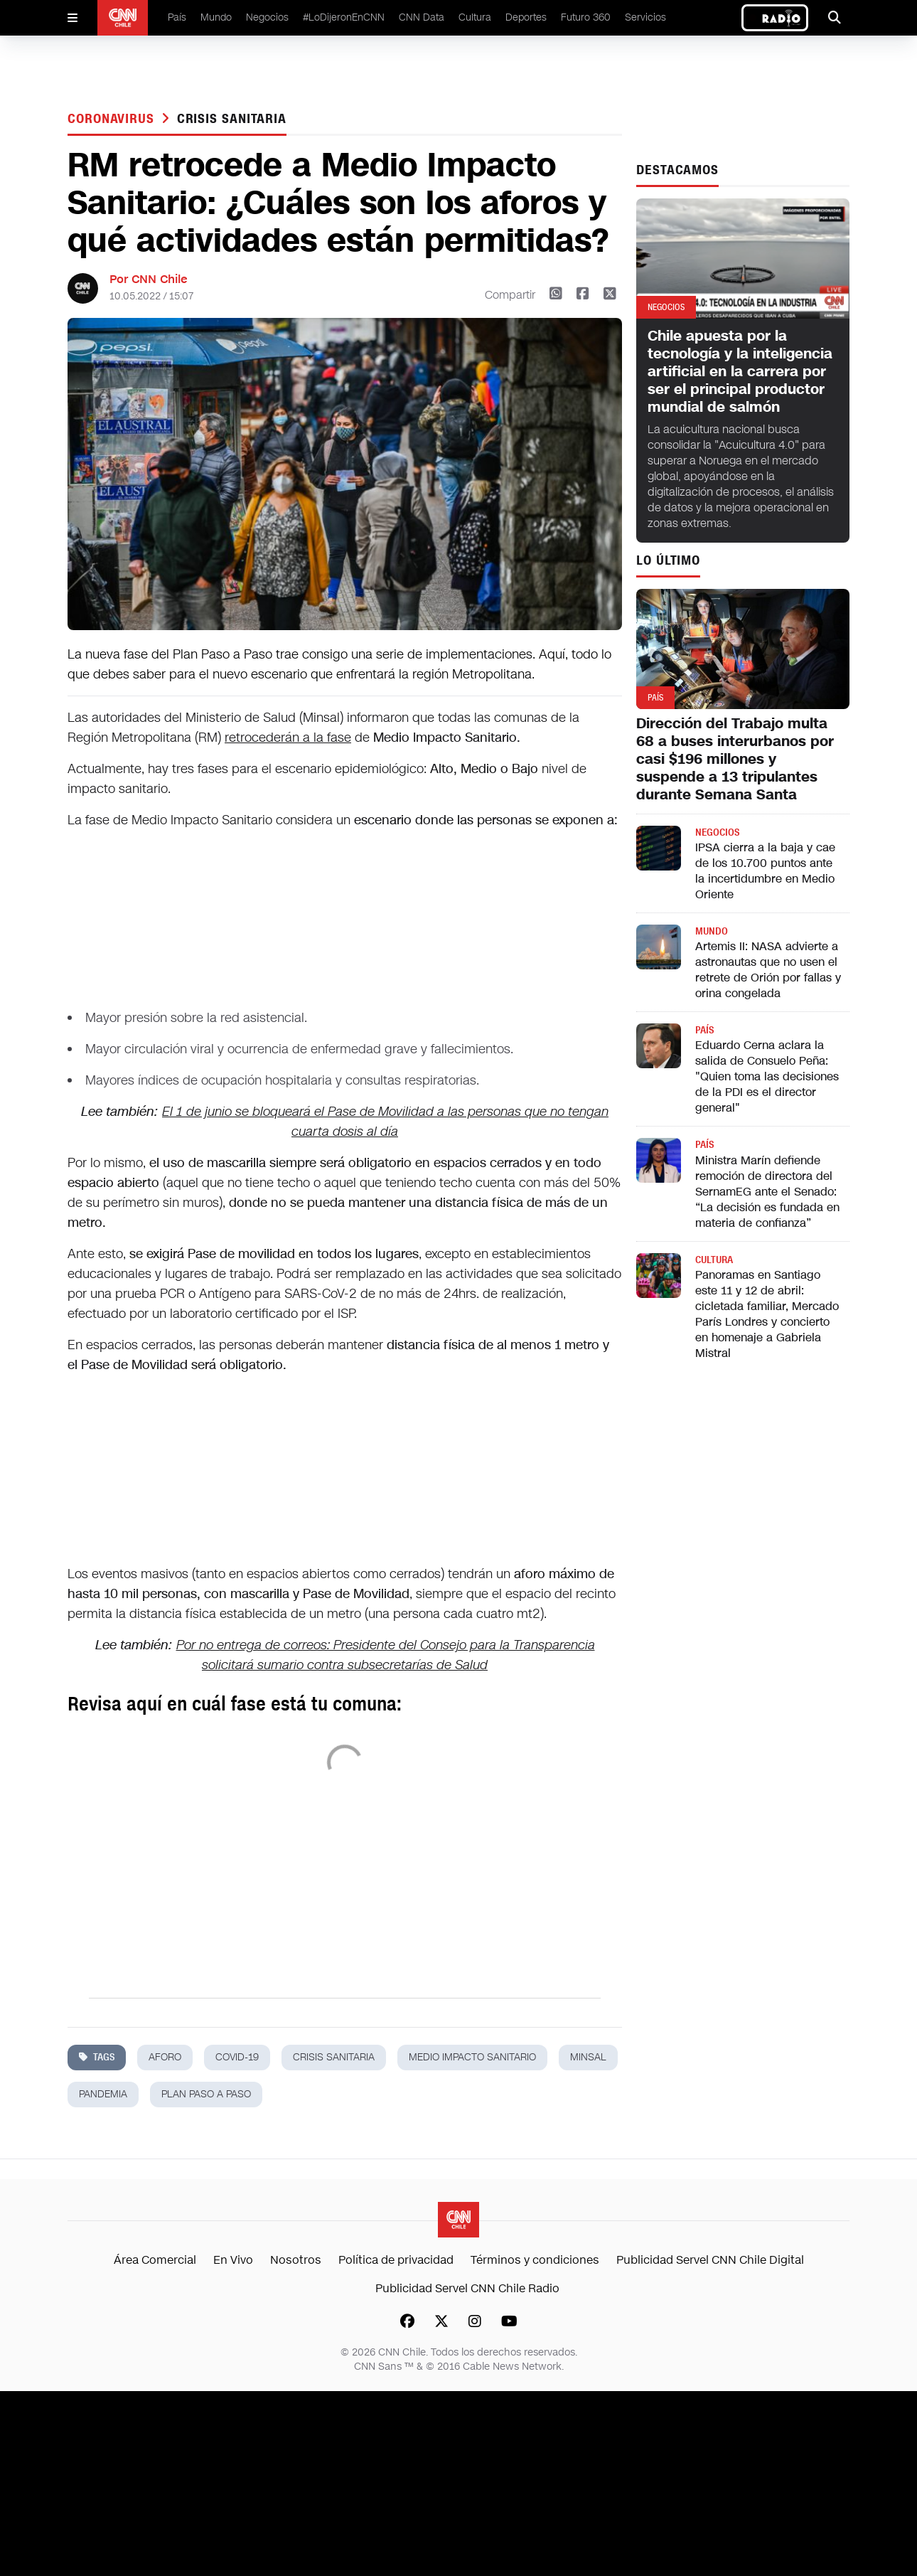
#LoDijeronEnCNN (344, 17)
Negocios (267, 17)
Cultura (474, 17)
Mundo (216, 17)
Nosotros (295, 2260)
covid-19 (237, 2057)
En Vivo (233, 2260)
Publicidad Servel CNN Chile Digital (710, 2260)
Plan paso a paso (206, 2094)
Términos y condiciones (535, 2260)
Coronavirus (113, 119)
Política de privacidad (396, 2260)
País (177, 17)
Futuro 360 (586, 17)
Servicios (645, 17)
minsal (588, 2057)
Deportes (526, 17)
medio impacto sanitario (472, 2057)
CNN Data (421, 17)
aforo (165, 2057)
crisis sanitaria (231, 119)
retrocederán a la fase (288, 737)
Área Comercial (155, 2260)
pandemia (103, 2094)
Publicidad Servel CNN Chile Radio (467, 2288)
